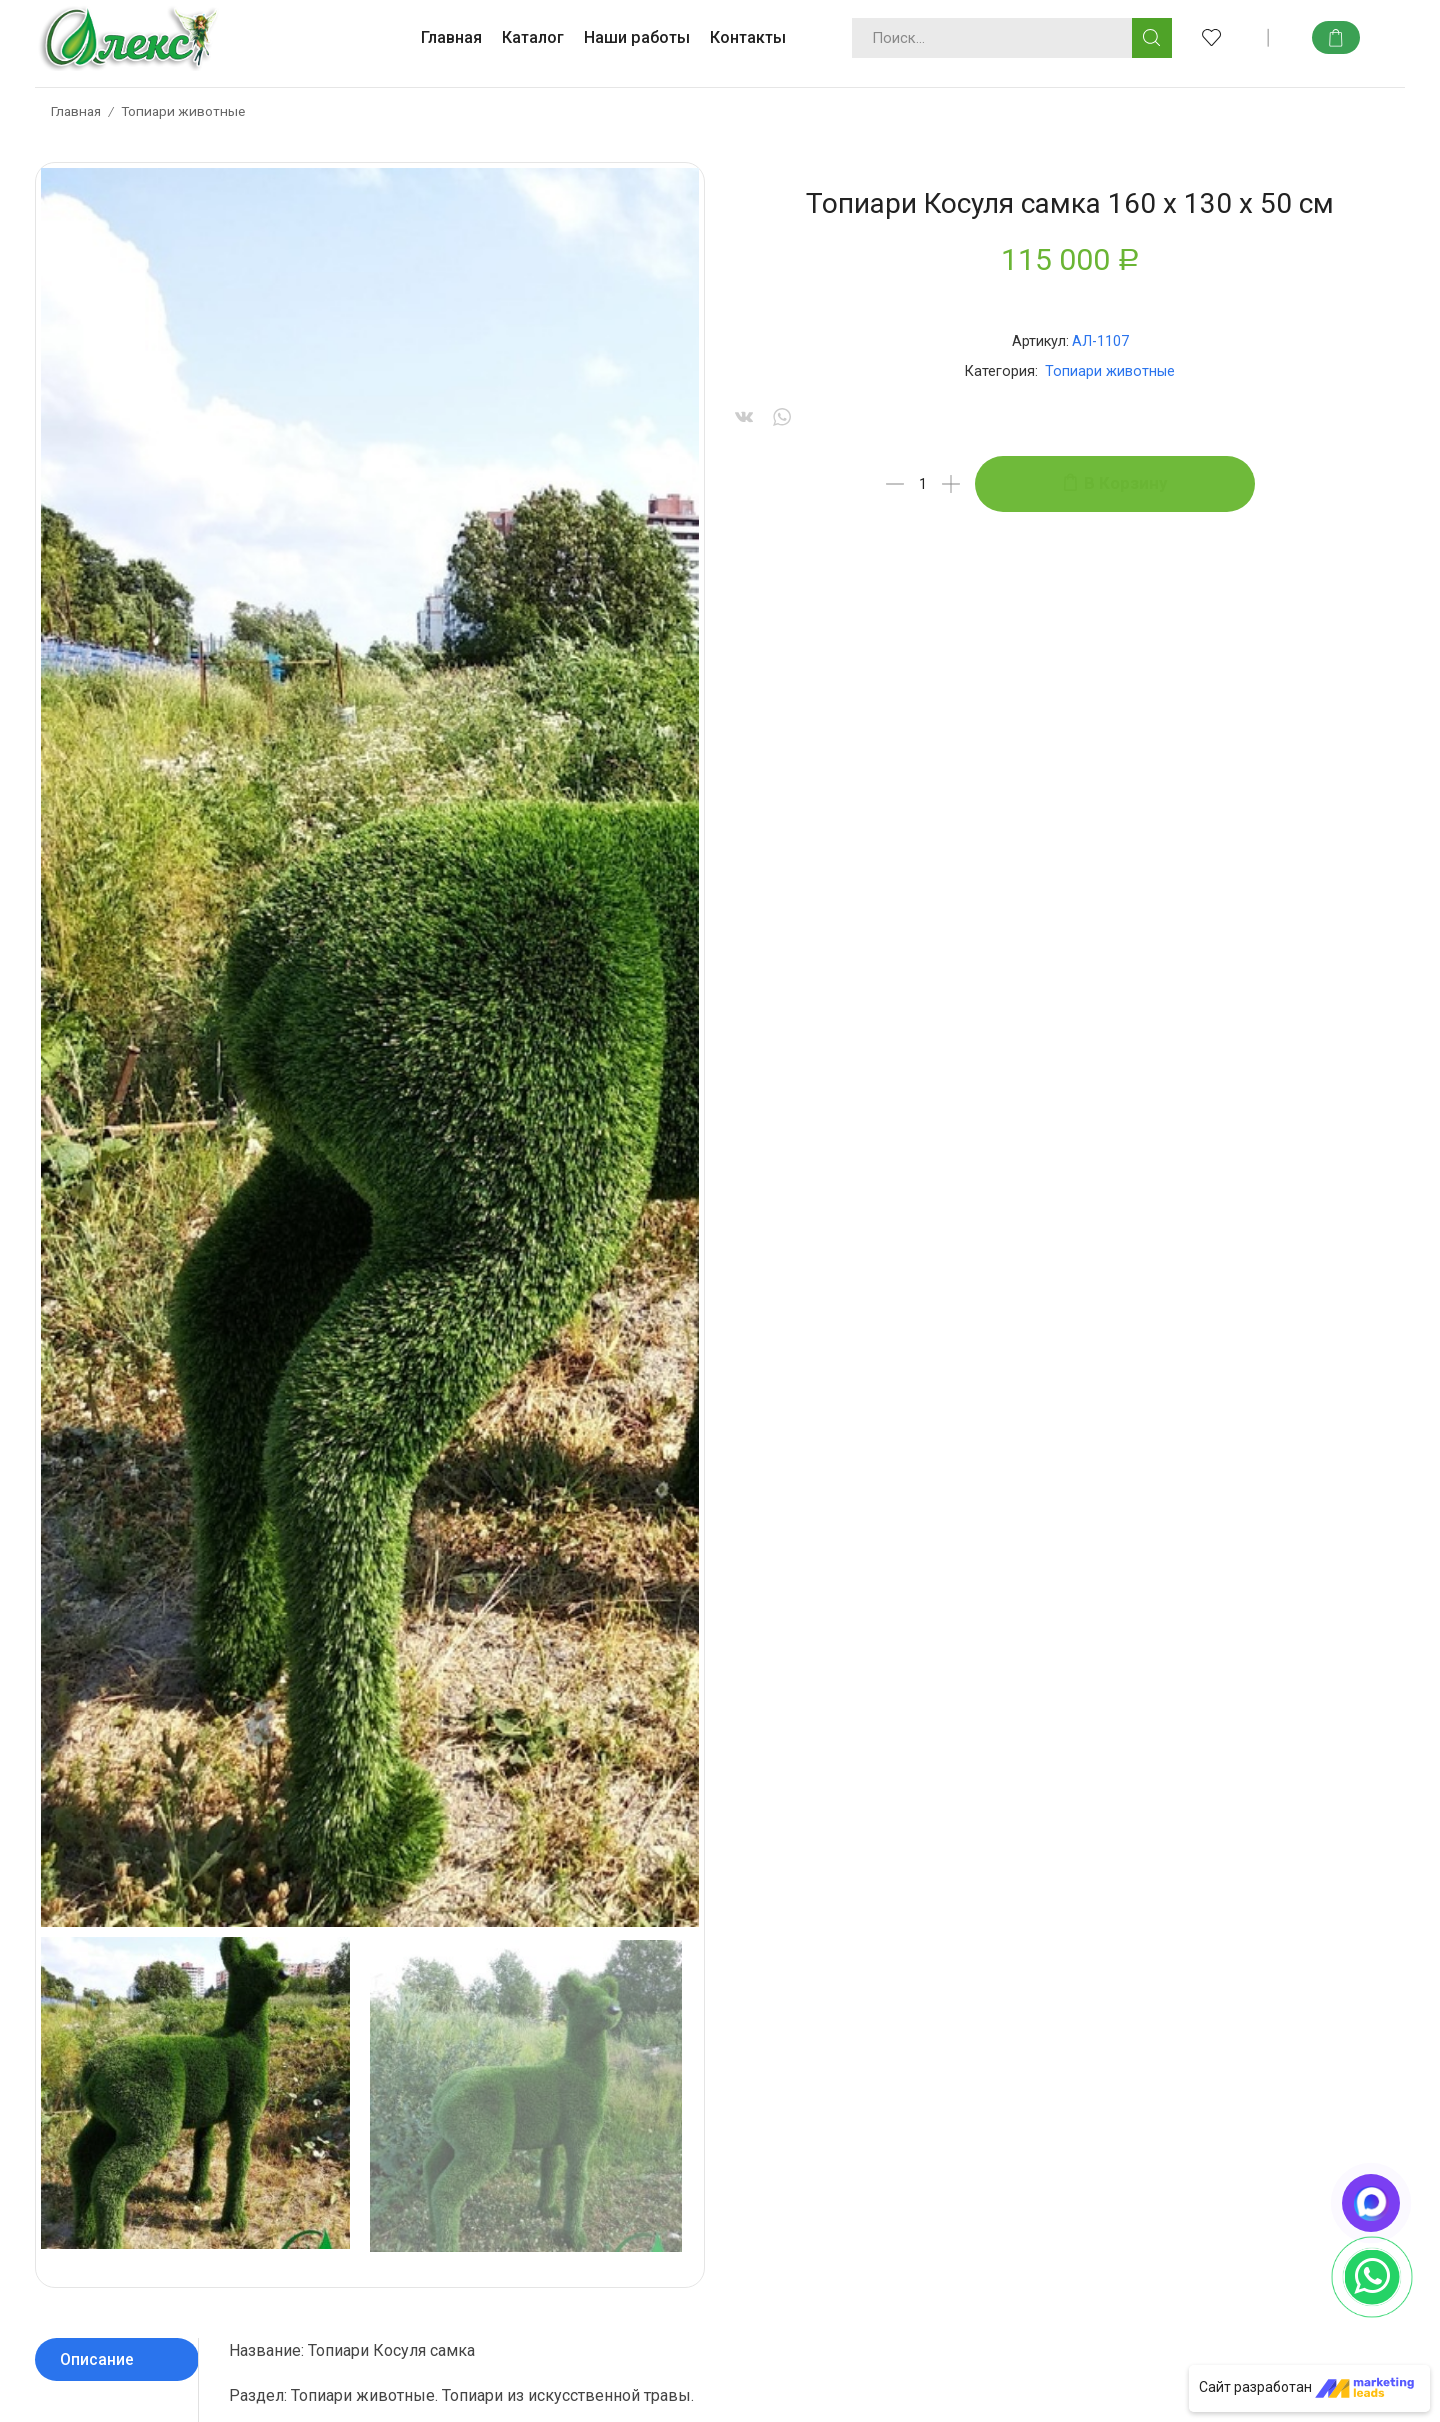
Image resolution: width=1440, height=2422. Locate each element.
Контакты (748, 37)
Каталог (533, 37)
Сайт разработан (1307, 2387)
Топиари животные (183, 111)
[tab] (117, 1319)
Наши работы (637, 37)
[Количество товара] (923, 484)
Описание (97, 1319)
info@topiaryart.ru (668, 2030)
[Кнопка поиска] (1152, 38)
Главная (451, 37)
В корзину (1125, 483)
